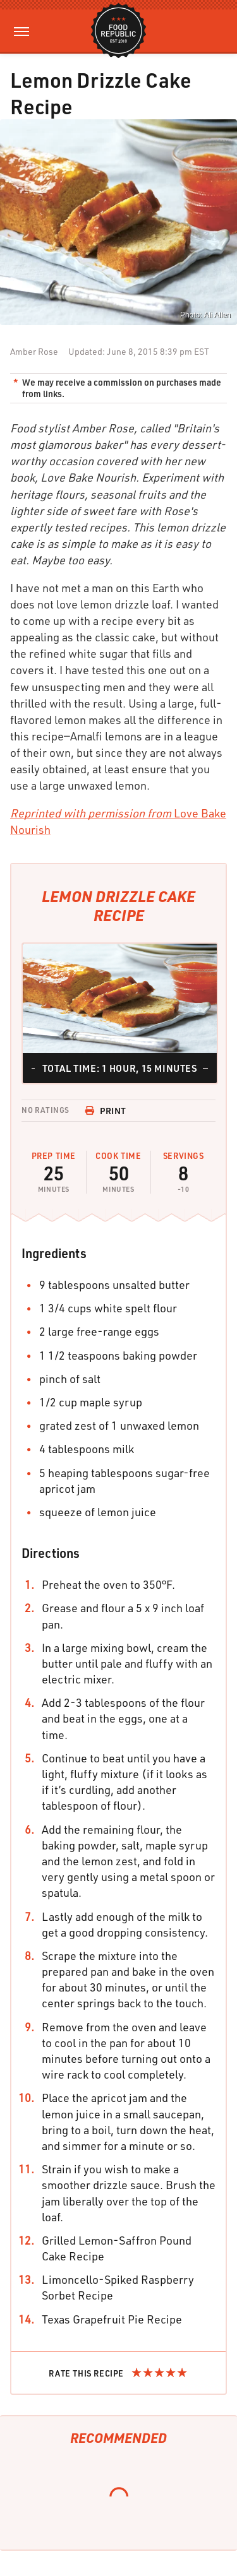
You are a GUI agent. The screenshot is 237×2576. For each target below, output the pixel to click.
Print (105, 1110)
